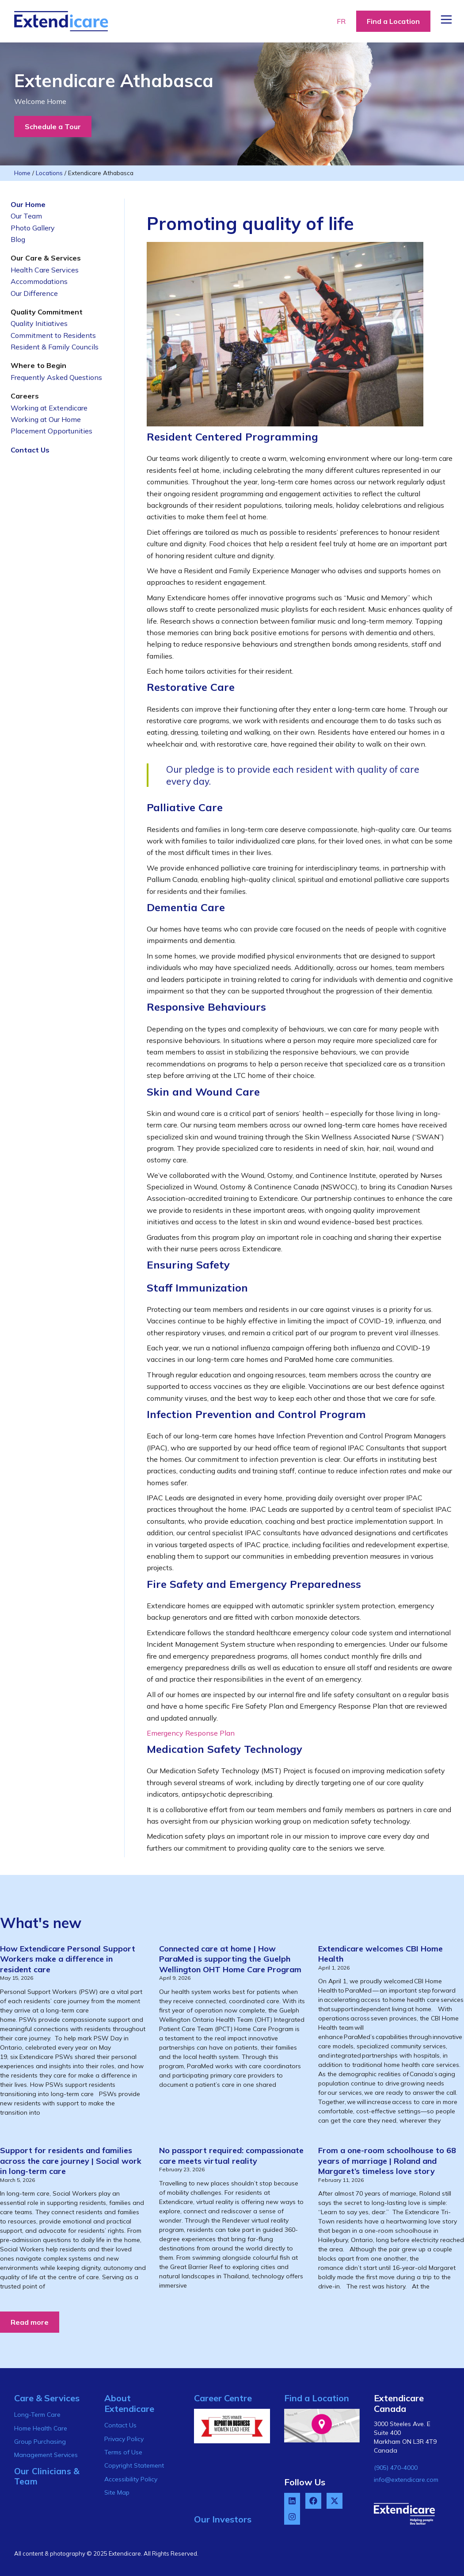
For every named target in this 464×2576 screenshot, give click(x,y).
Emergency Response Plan (191, 1733)
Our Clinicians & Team (47, 2476)
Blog (18, 239)
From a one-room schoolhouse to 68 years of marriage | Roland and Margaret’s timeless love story (387, 2160)
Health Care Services (45, 269)
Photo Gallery (33, 227)
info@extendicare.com (406, 2480)
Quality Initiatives (39, 323)
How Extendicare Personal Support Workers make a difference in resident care (67, 1959)
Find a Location (316, 2398)
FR (341, 21)
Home (22, 172)
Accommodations (39, 281)
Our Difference (34, 293)
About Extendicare (129, 2403)
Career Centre (223, 2398)
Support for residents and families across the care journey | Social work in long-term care (70, 2160)
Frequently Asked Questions (56, 377)
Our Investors (222, 2519)
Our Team (26, 215)
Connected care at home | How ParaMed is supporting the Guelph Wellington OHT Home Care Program (230, 1959)
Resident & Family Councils (55, 346)
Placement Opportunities (51, 430)
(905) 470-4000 (396, 2468)
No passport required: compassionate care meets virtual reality (231, 2155)
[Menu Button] (446, 19)
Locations (49, 172)
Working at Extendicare (49, 407)
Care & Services (47, 2398)
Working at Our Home (46, 419)
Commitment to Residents (53, 335)
